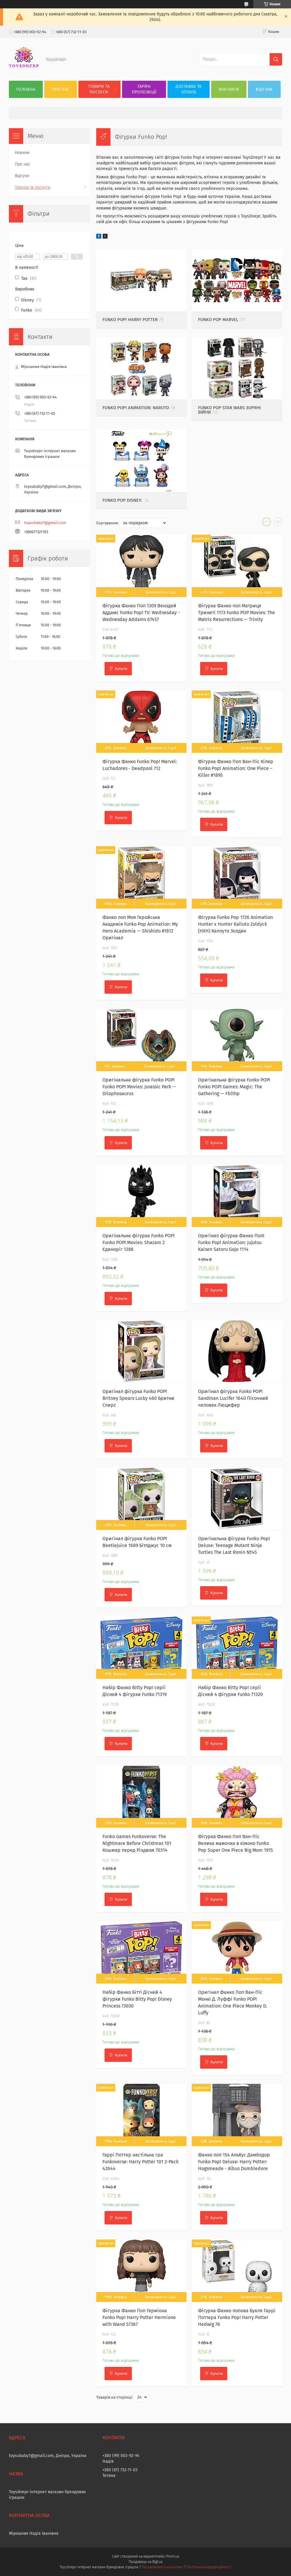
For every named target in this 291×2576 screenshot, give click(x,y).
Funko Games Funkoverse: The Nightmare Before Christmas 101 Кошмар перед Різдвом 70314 (136, 1843)
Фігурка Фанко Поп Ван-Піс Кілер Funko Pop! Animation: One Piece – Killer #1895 (235, 768)
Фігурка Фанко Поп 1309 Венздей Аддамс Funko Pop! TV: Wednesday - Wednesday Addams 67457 (141, 612)
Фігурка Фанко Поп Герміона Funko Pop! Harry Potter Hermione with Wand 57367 (139, 2317)
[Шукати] (276, 59)
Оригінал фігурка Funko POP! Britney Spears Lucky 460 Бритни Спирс (138, 1398)
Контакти (229, 89)
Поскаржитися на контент (163, 2567)
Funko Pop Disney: (122, 500)
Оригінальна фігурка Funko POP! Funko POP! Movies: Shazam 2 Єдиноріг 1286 (138, 1242)
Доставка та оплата (188, 89)
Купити (121, 668)
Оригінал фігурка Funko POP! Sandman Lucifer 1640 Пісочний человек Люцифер (233, 1398)
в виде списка (278, 523)
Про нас (60, 89)
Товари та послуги (99, 89)
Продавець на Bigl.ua (145, 2562)
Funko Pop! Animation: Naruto (135, 407)
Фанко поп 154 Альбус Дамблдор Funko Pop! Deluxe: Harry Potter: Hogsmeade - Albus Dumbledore (234, 2161)
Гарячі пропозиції (144, 89)
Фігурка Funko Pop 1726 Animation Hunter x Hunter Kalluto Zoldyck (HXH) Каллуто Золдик (235, 924)
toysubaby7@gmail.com (45, 522)
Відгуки (264, 89)
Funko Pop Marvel (218, 319)
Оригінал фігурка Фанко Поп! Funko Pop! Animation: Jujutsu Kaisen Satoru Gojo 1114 (231, 1242)
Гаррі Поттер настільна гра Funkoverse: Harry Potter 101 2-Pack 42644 (140, 2161)
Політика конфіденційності (209, 2567)
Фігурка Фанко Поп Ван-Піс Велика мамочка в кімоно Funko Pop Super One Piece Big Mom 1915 (235, 1843)
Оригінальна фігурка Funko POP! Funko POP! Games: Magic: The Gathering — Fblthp (234, 1086)
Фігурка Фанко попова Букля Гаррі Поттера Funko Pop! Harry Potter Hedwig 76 (237, 2317)
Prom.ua (172, 2556)
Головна (25, 89)
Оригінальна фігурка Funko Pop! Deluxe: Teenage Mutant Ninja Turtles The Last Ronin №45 (234, 1545)
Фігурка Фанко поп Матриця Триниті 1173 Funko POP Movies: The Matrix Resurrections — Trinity (236, 612)
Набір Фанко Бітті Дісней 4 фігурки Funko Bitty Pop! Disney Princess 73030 (137, 1999)
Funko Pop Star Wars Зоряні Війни (229, 410)
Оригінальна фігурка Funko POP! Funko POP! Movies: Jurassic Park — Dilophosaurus (139, 1086)
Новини (22, 152)
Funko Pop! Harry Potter (130, 319)
